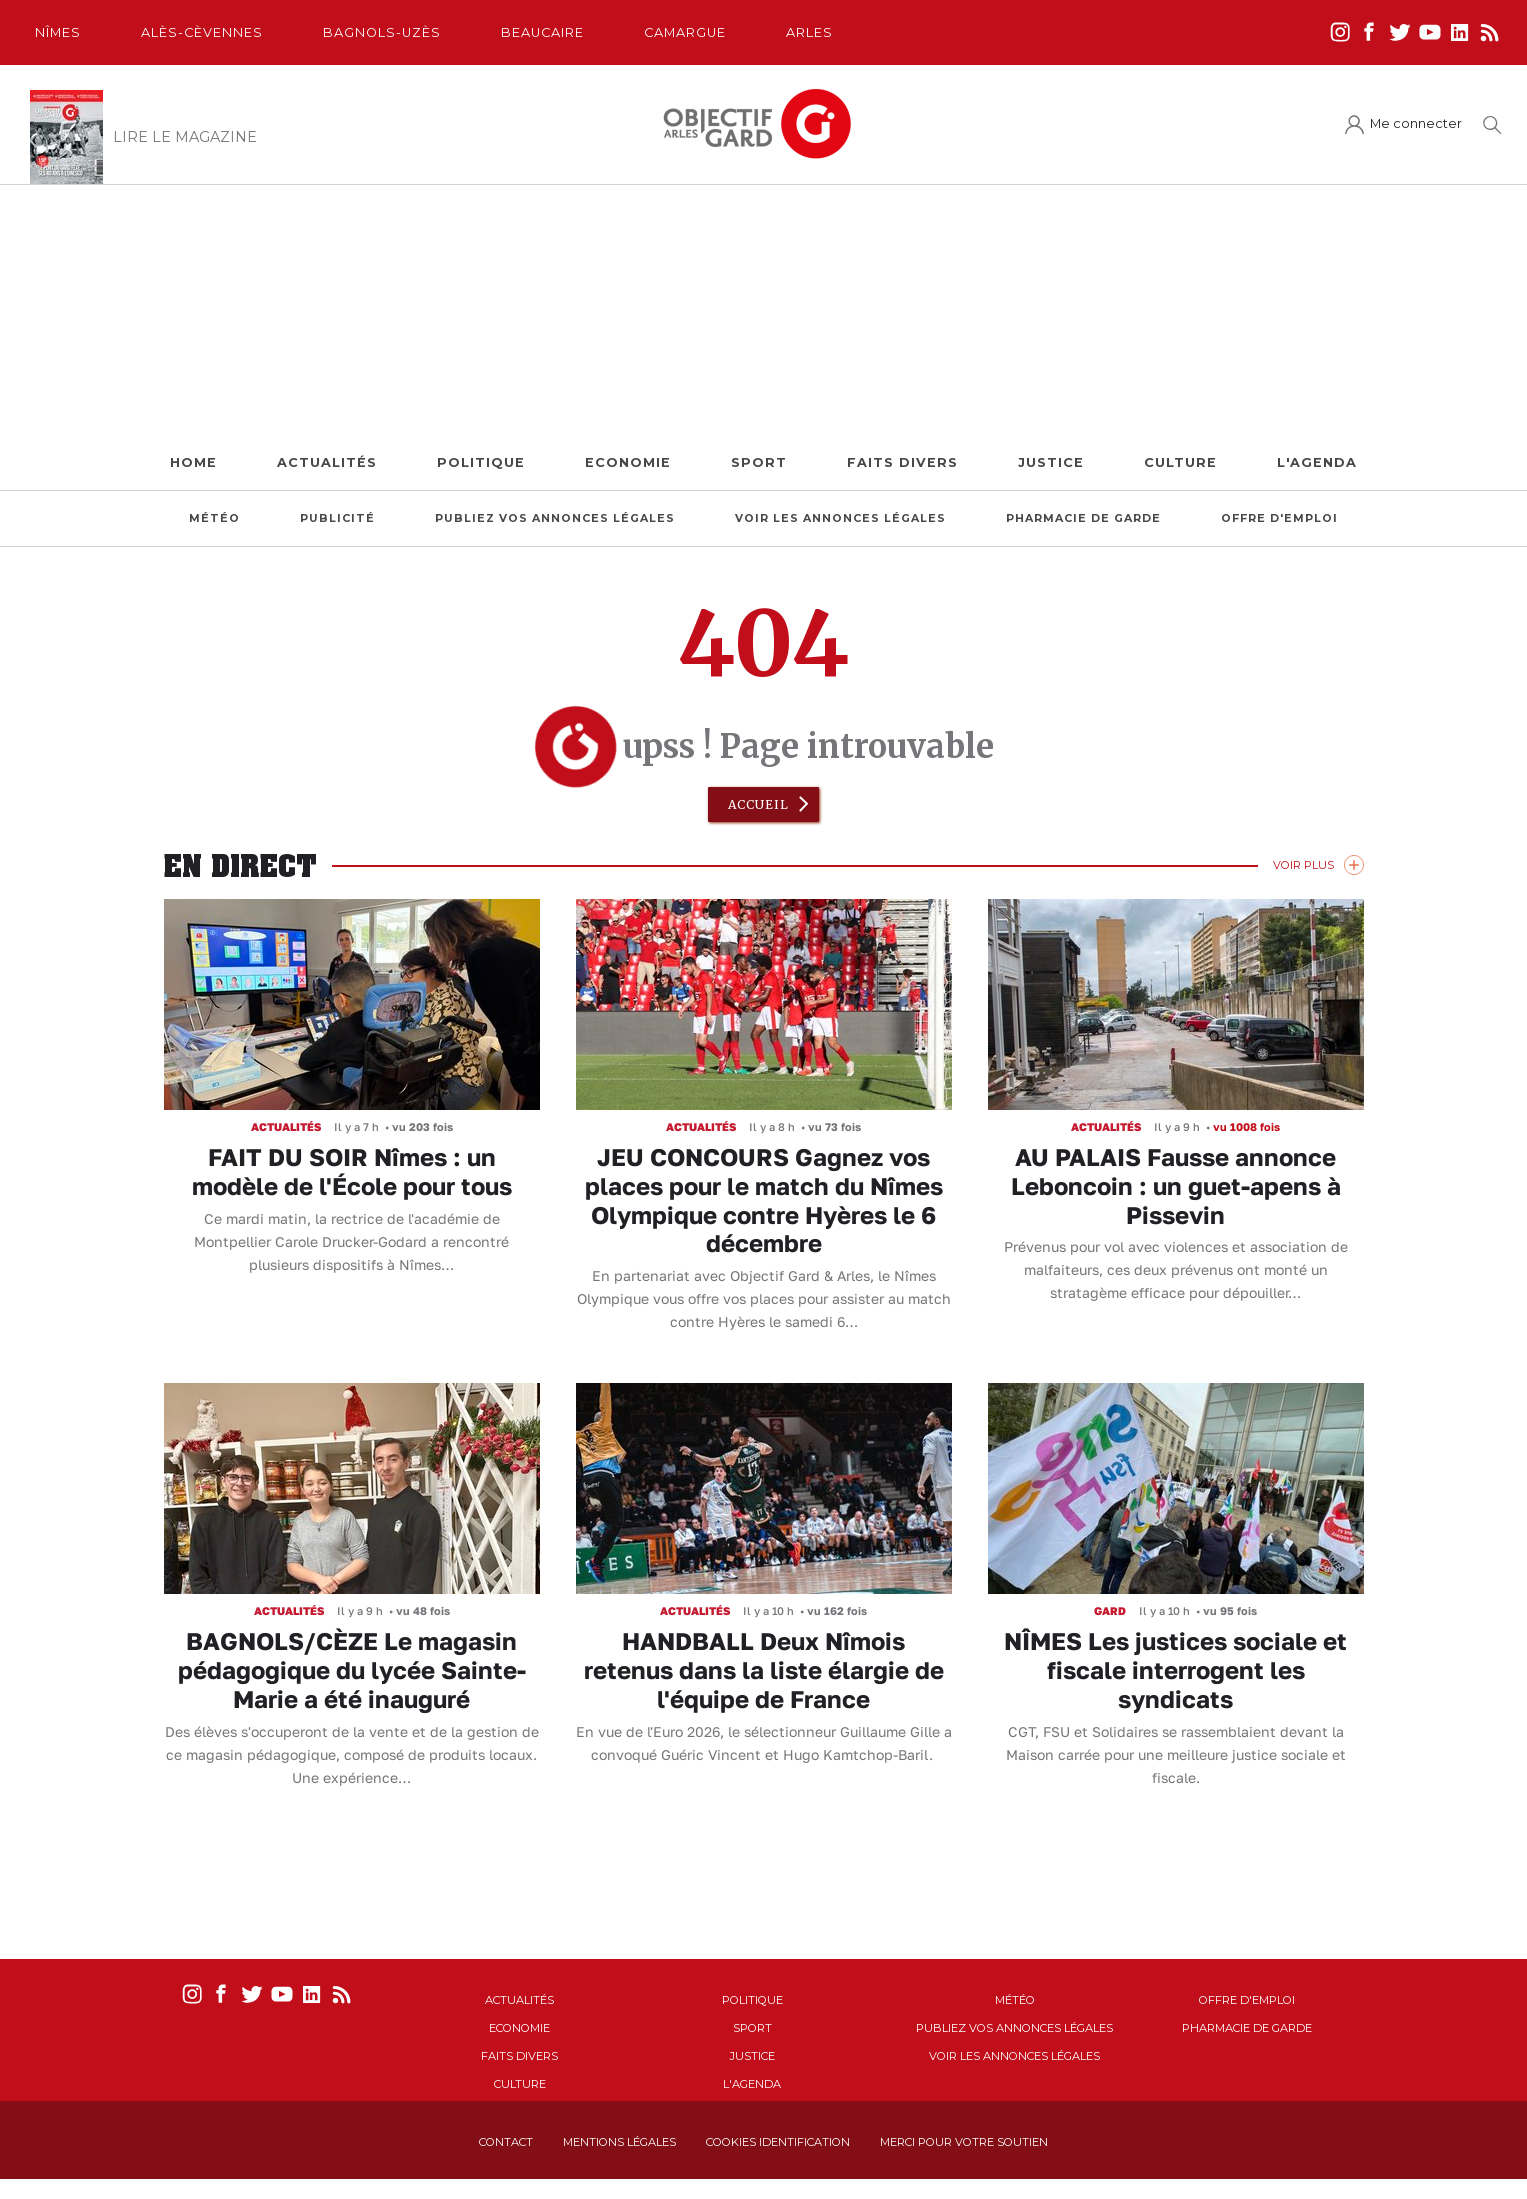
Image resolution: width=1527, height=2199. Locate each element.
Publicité (337, 518)
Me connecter (1416, 123)
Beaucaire (542, 32)
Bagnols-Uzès (382, 32)
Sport (759, 462)
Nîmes (58, 32)
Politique (481, 462)
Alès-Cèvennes (202, 32)
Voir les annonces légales (840, 518)
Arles (809, 32)
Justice (1051, 462)
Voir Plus (1303, 865)
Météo (214, 518)
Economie (628, 462)
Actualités (327, 462)
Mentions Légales (619, 2142)
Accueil (758, 804)
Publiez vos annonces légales (555, 518)
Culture (1180, 462)
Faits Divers (902, 462)
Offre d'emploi (1279, 518)
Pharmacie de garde (1083, 518)
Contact (506, 2142)
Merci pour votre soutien (964, 2142)
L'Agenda (1317, 462)
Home (193, 462)
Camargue (685, 32)
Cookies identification (778, 2142)
